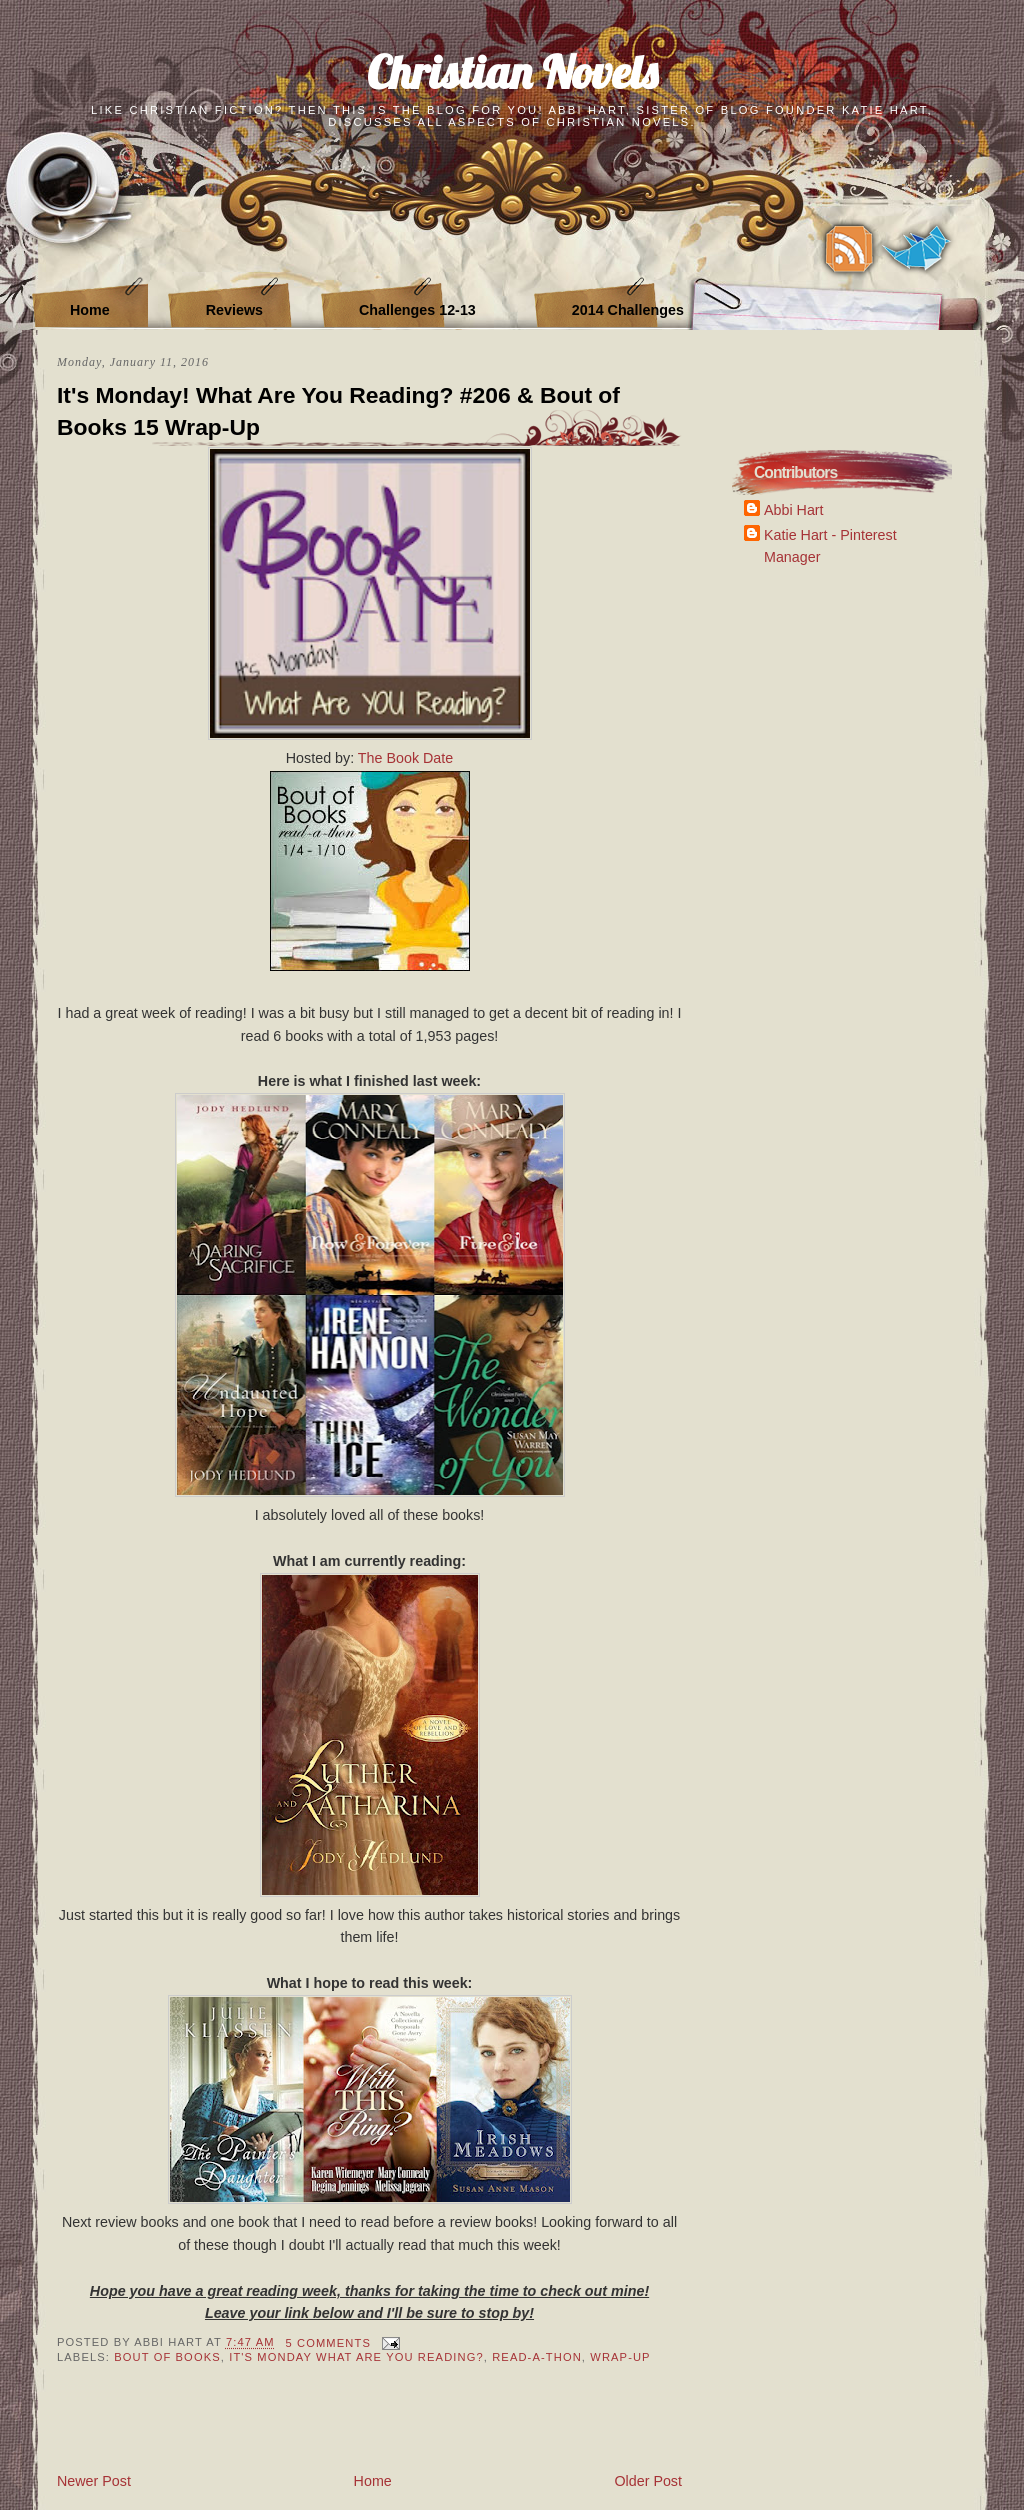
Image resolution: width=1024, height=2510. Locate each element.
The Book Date (405, 758)
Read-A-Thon (537, 2357)
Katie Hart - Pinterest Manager (830, 545)
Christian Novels (512, 71)
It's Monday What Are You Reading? (356, 2357)
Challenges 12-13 (417, 310)
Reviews (234, 310)
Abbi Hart (794, 510)
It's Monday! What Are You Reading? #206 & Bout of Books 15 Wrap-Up (338, 411)
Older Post (648, 2481)
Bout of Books (167, 2357)
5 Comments (328, 2343)
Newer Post (94, 2481)
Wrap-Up (620, 2357)
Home (90, 310)
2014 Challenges (628, 310)
